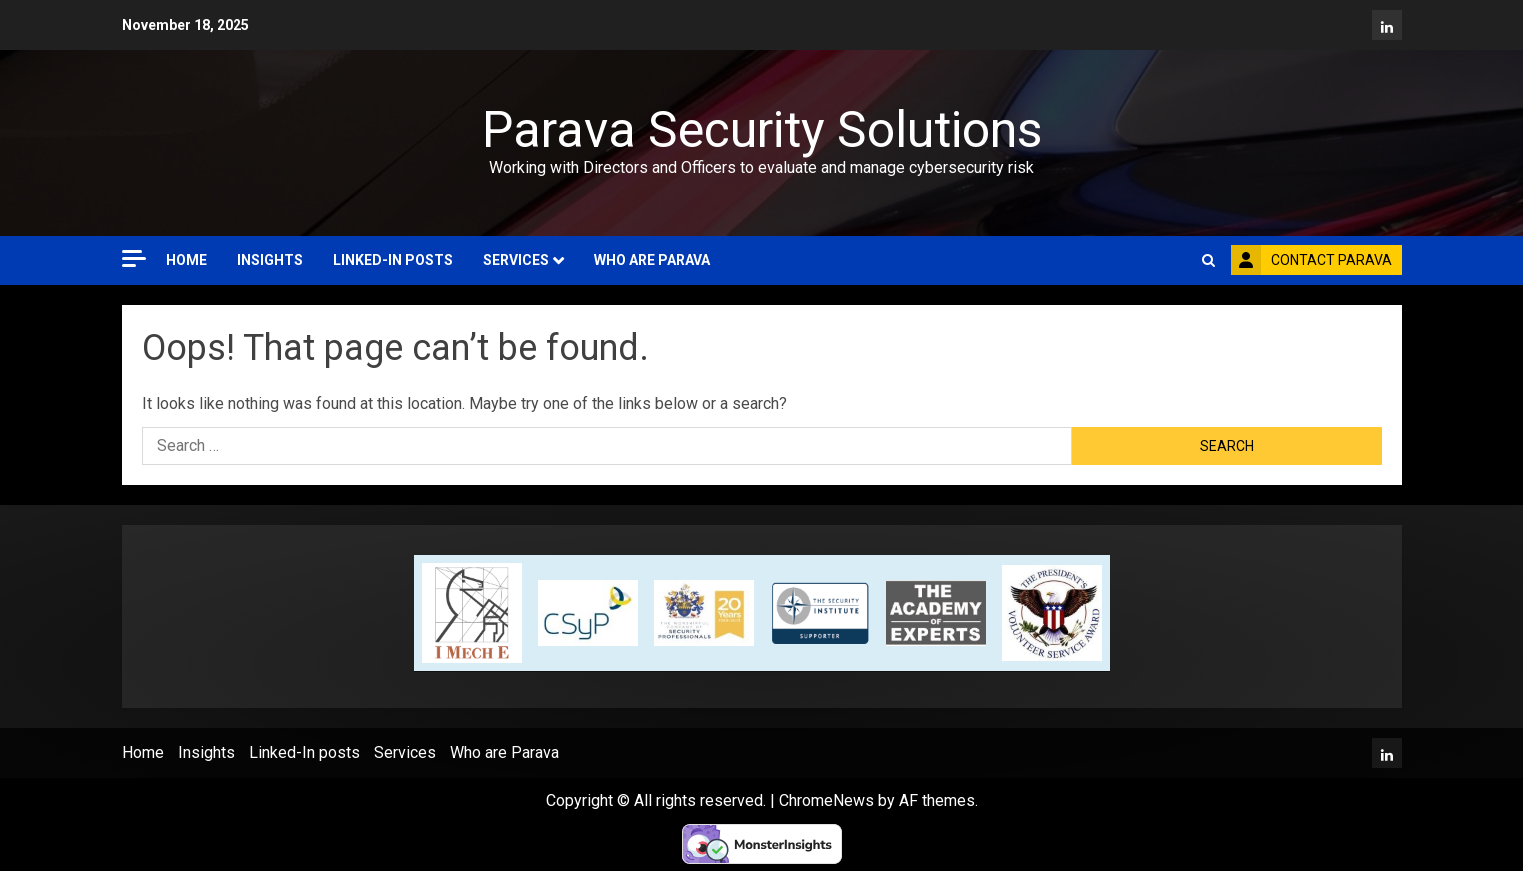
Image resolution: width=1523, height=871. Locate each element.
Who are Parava (652, 260)
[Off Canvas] (134, 258)
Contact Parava (1311, 260)
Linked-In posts (393, 260)
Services (516, 260)
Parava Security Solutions (762, 130)
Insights (270, 260)
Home (186, 260)
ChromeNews (826, 800)
